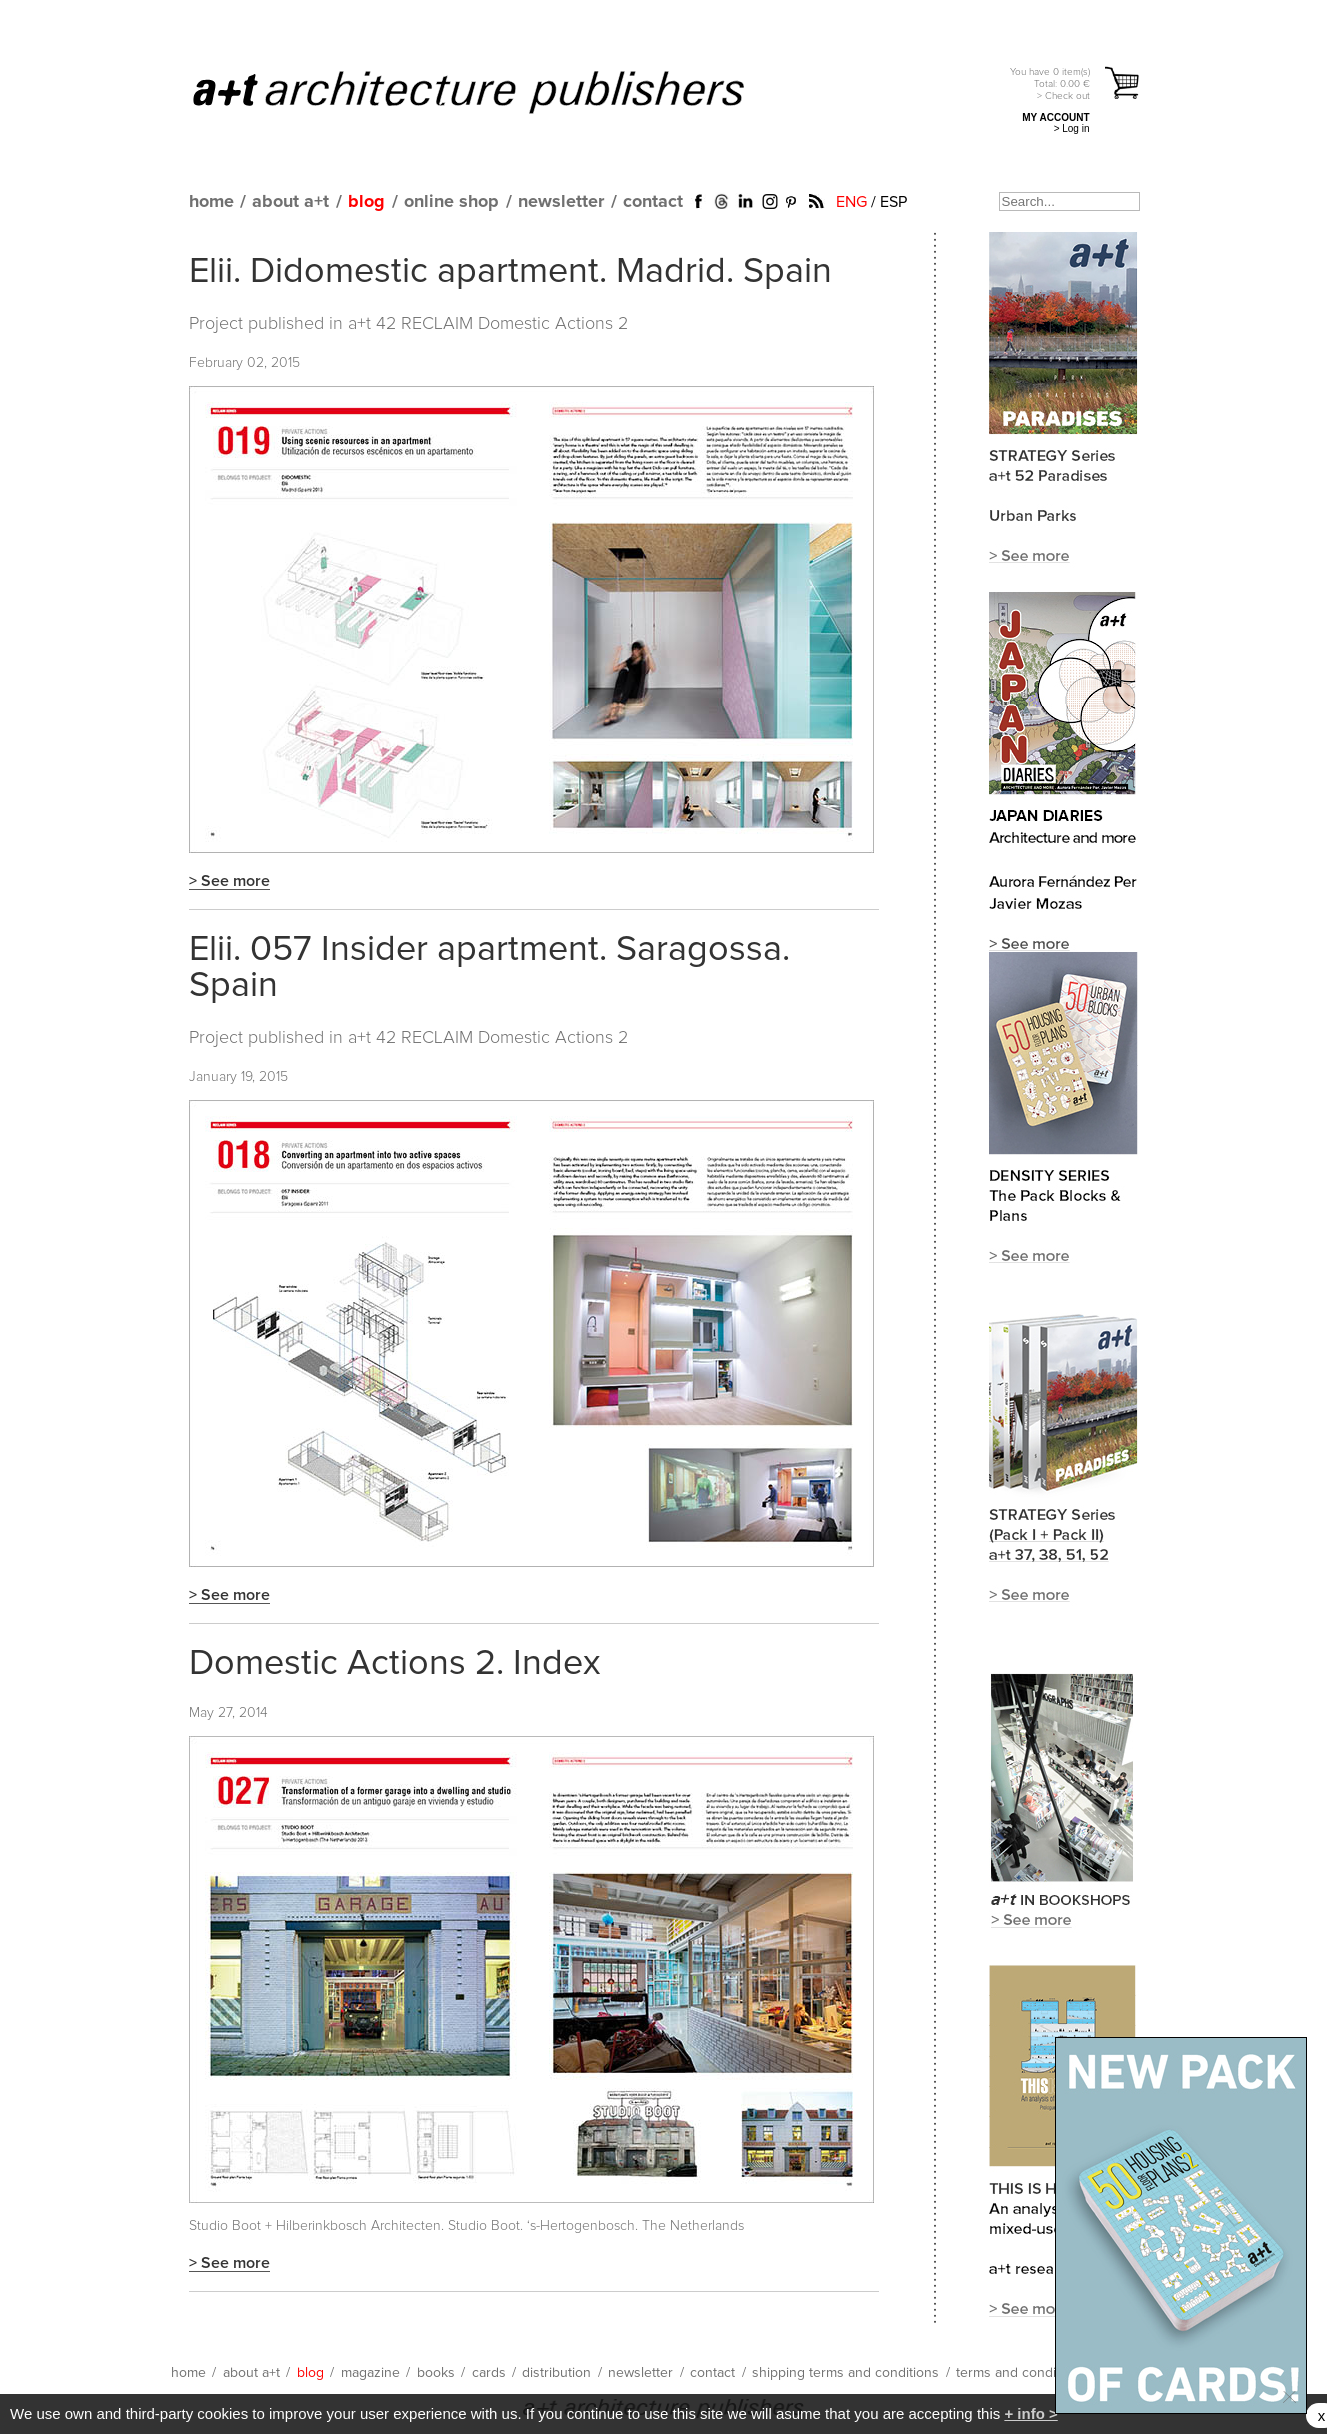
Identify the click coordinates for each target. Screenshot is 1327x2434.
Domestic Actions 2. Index (395, 1664)
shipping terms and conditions (845, 2373)
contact (653, 202)
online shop (451, 202)
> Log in (1072, 128)
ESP (893, 202)
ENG (851, 202)
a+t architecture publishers (493, 91)
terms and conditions (1021, 2373)
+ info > (1030, 2413)
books (436, 2373)
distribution (556, 2373)
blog (366, 202)
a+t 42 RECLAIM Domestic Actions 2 (488, 324)
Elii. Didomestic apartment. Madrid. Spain (510, 272)
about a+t (290, 202)
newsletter (561, 202)
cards (489, 2373)
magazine (370, 2373)
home (211, 202)
